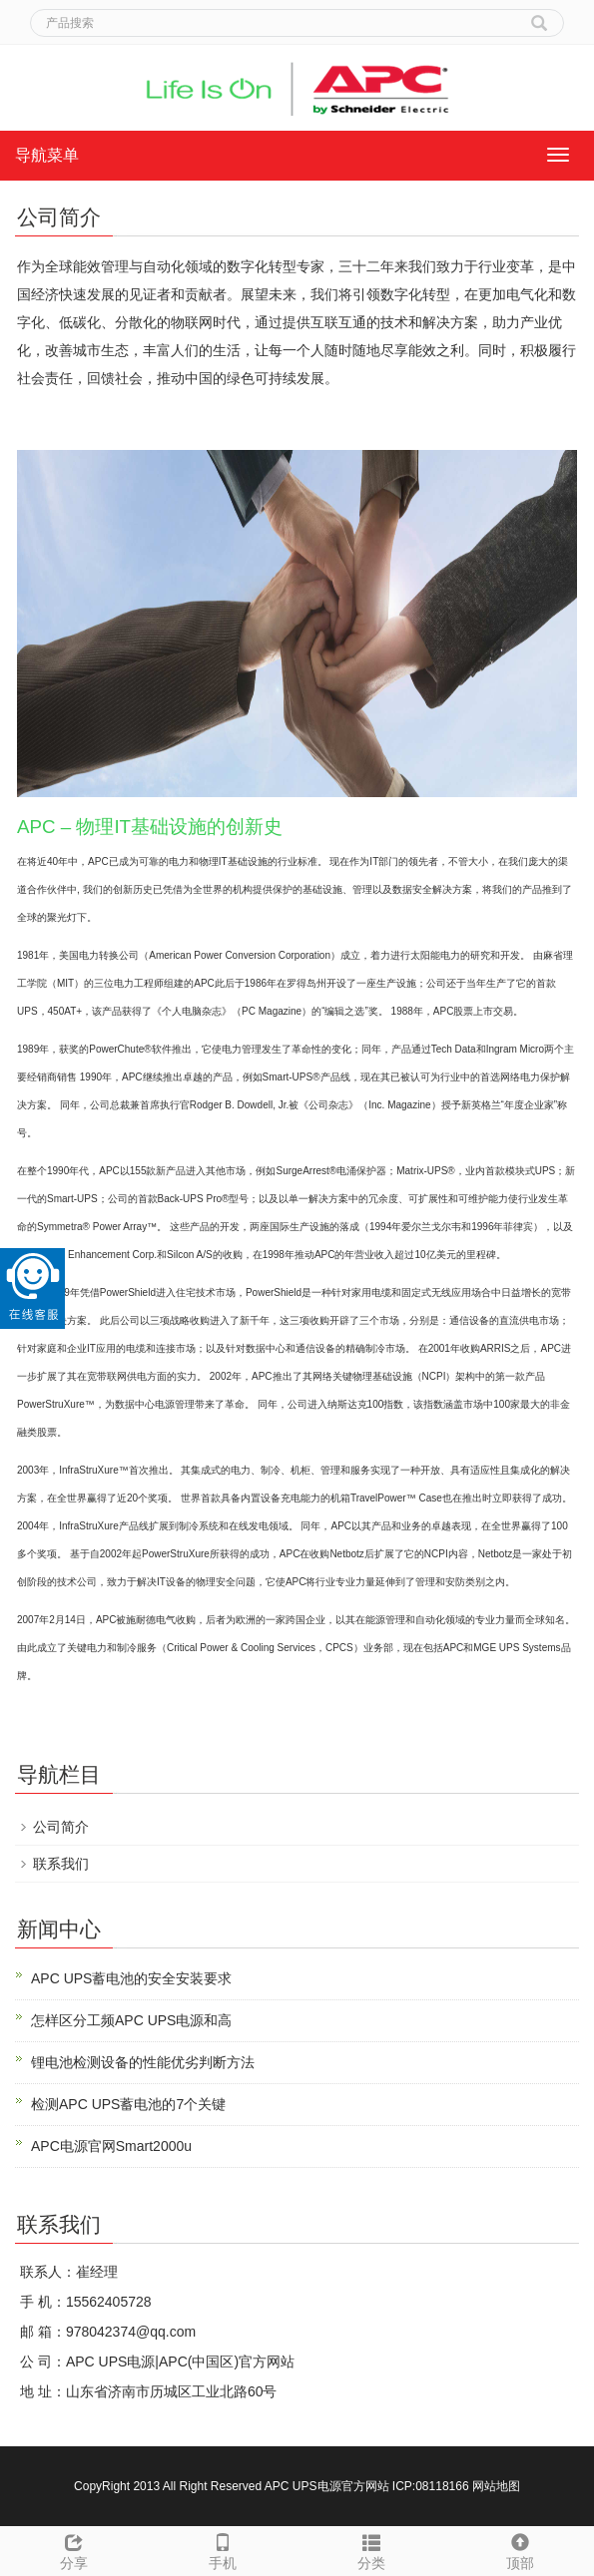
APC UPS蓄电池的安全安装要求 (131, 1978)
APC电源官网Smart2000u (111, 2146)
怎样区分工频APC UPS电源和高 (131, 2020)
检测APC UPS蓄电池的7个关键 (128, 2104)
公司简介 (61, 1827)
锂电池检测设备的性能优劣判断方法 (143, 2062)
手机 (223, 2549)
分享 (74, 2549)
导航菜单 (47, 155)
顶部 (519, 2549)
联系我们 (61, 1864)
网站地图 (496, 2486)
